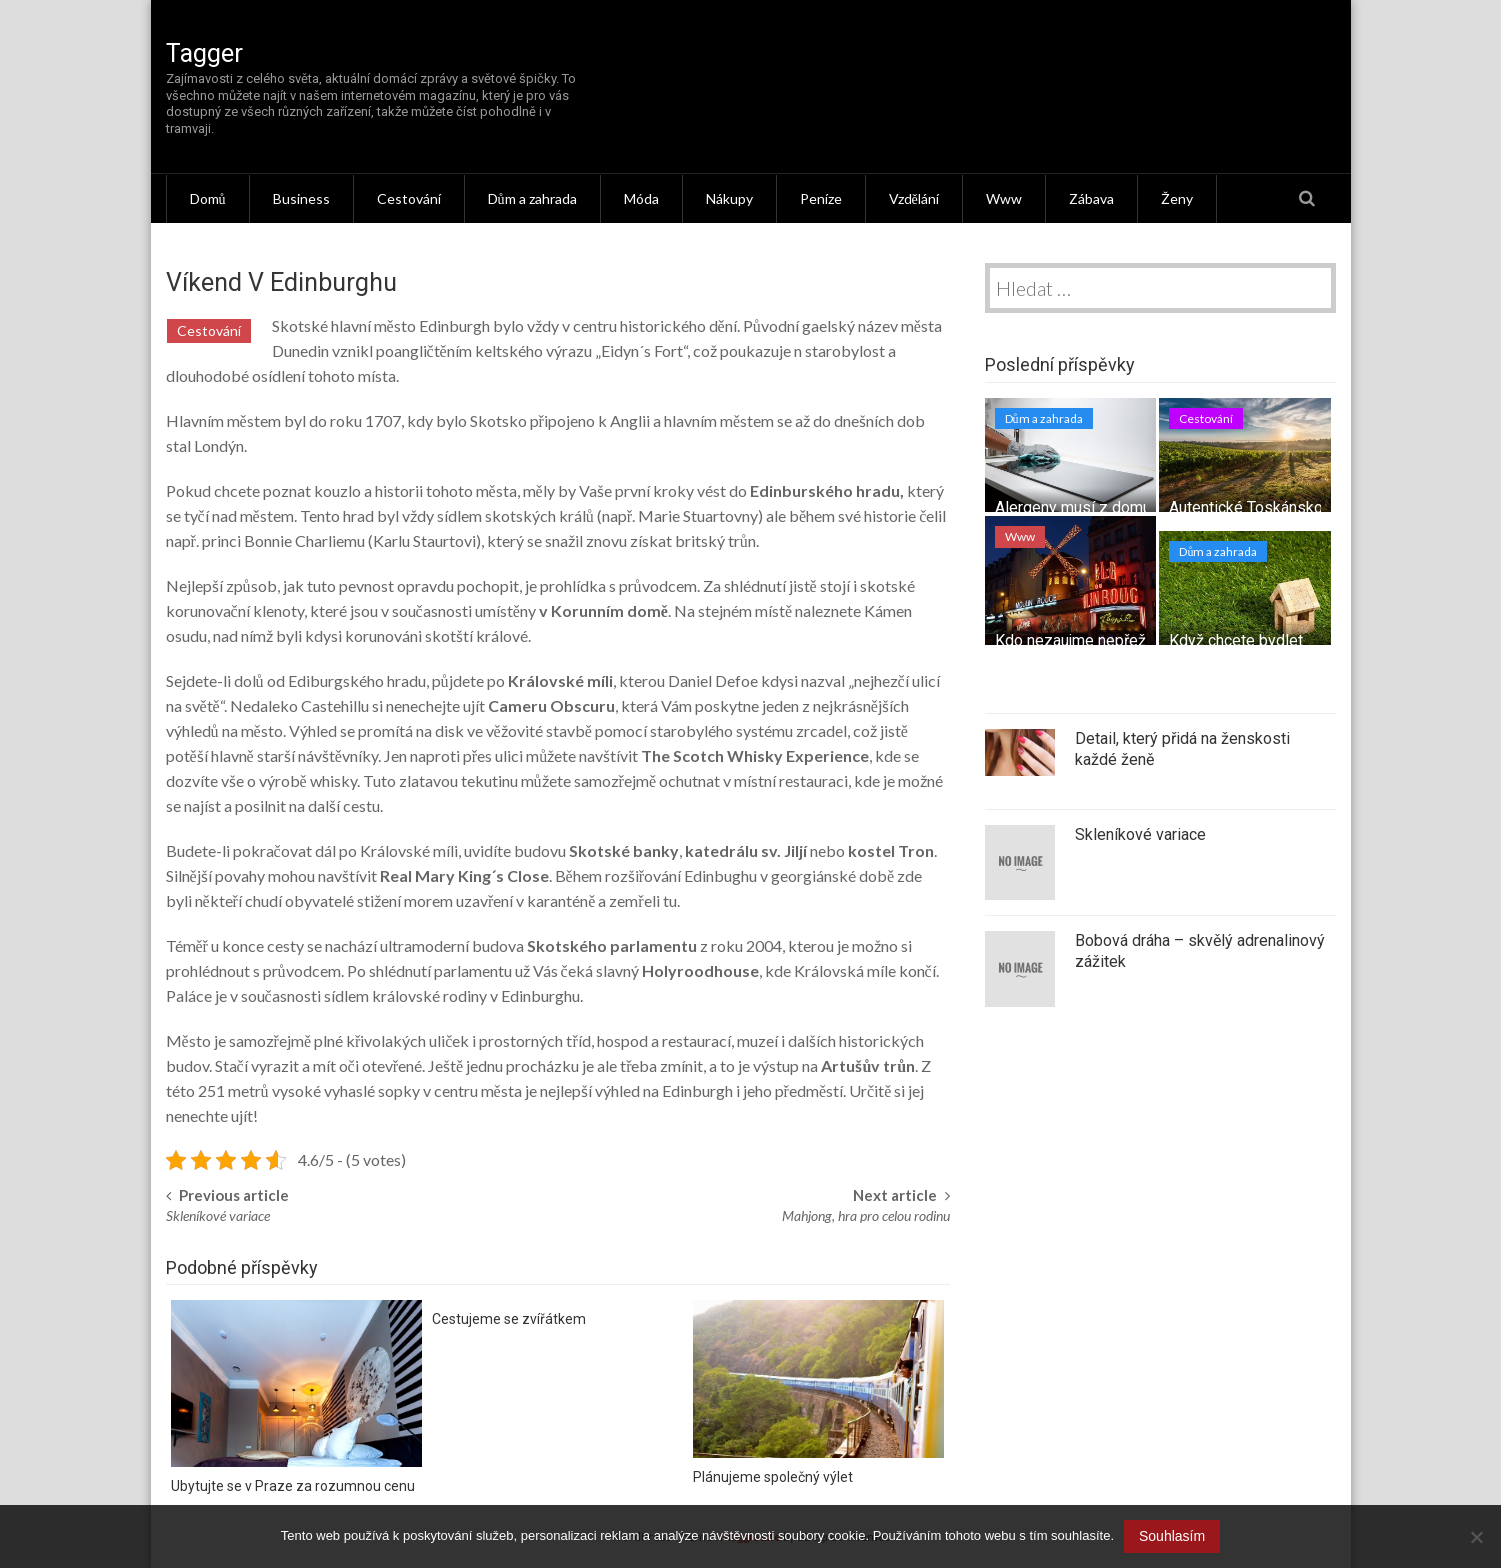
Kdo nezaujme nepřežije (1078, 640)
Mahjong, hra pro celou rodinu (866, 1215)
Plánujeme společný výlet (773, 1477)
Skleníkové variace (218, 1215)
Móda (641, 198)
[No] (1476, 1537)
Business (301, 198)
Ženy (1177, 198)
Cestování (409, 198)
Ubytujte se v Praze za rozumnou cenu (293, 1486)
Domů (208, 198)
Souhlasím (1172, 1536)
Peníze (821, 198)
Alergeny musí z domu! (1075, 507)
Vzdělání (914, 198)
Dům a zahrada (532, 198)
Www (1004, 198)
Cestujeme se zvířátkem (509, 1319)
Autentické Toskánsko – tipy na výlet (1297, 507)
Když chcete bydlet (1236, 640)
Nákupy (729, 198)
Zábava (1091, 198)
